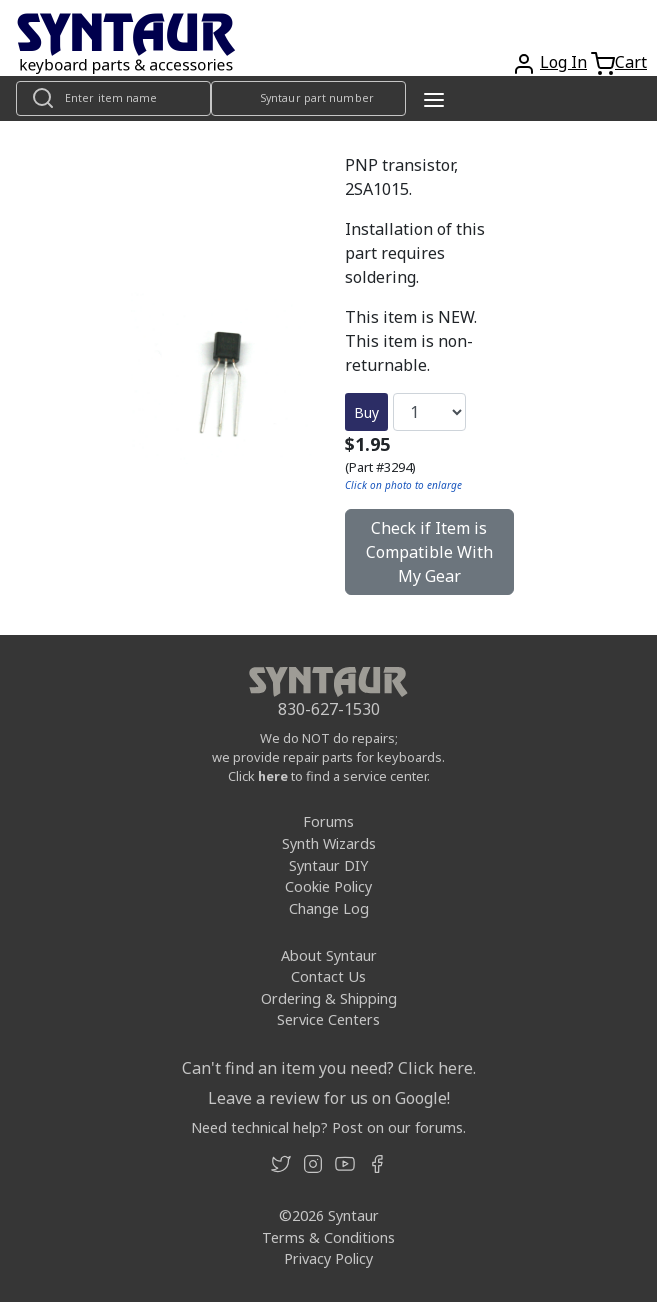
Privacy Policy (328, 1258)
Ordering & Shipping (329, 998)
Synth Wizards (329, 843)
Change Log (329, 908)
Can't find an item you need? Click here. (329, 1068)
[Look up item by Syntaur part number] (308, 98)
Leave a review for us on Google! (329, 1098)
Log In (563, 62)
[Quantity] (429, 412)
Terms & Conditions (328, 1237)
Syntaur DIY (328, 865)
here (273, 776)
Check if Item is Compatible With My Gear (429, 552)
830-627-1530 (329, 709)
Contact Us (328, 976)
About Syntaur (329, 955)
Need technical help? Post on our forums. (328, 1127)
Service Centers (328, 1019)
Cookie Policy (328, 886)
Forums (328, 821)
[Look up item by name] (113, 98)
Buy (366, 412)
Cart (631, 62)
